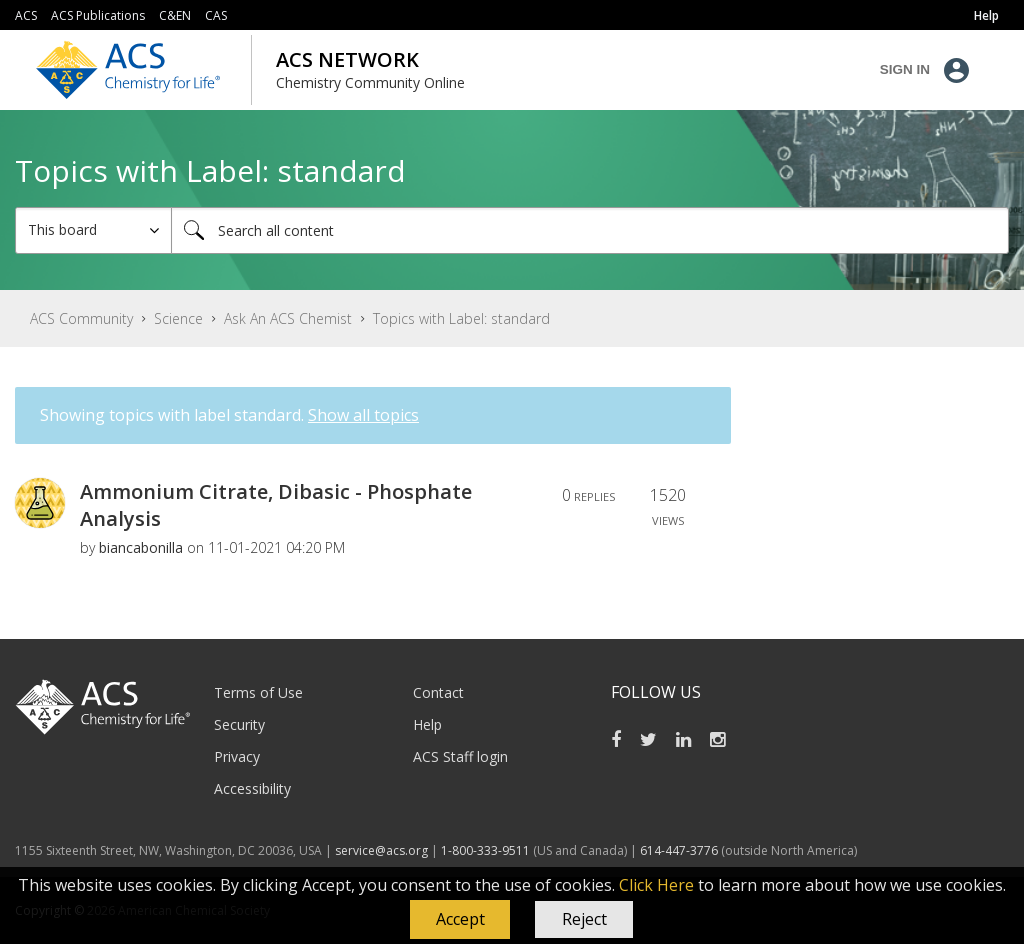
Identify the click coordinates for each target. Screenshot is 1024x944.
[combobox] (590, 230)
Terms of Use (258, 692)
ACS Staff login (460, 756)
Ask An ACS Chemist (288, 318)
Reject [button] (584, 919)
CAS (216, 15)
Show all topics (363, 415)
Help (427, 724)
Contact (438, 692)
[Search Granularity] (93, 230)
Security (239, 724)
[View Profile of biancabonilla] (141, 547)
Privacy (237, 756)
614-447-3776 (680, 850)
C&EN (175, 15)
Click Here (656, 885)
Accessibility (252, 788)
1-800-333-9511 (485, 850)
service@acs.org (381, 850)
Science (178, 318)
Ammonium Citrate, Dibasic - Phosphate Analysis (276, 505)
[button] (460, 920)
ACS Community (81, 318)
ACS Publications (98, 15)
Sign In (905, 69)
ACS (26, 15)
